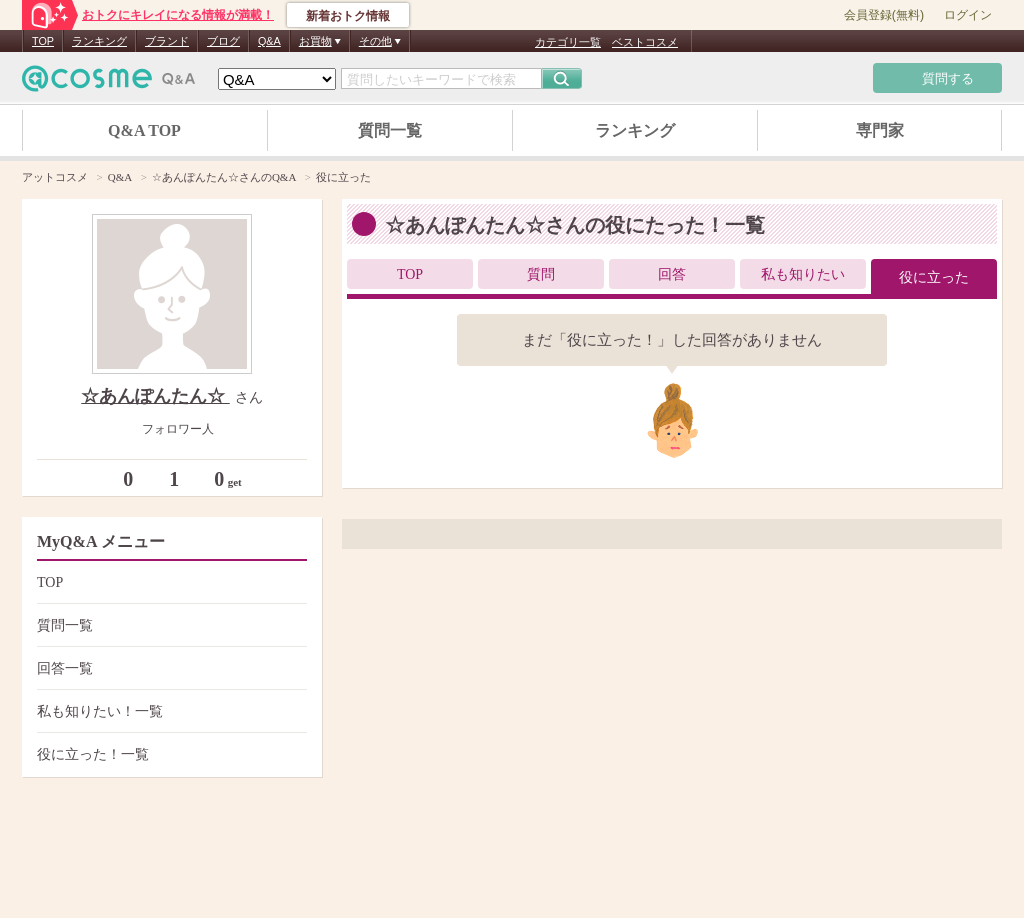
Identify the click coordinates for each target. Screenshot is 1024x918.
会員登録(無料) (884, 15)
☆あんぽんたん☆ (155, 396)
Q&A (269, 41)
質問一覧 (390, 130)
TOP (43, 41)
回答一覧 (169, 668)
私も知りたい (803, 274)
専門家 (880, 130)
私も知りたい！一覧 (169, 711)
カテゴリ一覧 (568, 42)
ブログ (223, 41)
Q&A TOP (144, 130)
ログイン (968, 15)
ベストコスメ (645, 42)
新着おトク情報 (348, 16)
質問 (541, 274)
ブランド (167, 41)
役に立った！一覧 (169, 754)
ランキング (99, 41)
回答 (672, 274)
